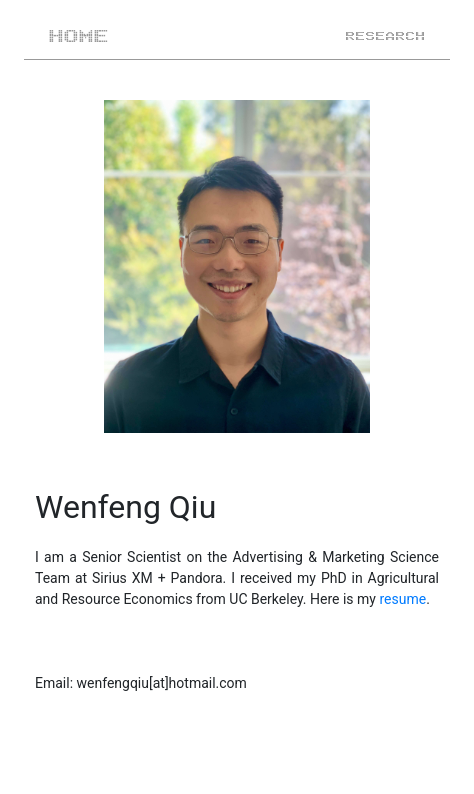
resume (402, 599)
